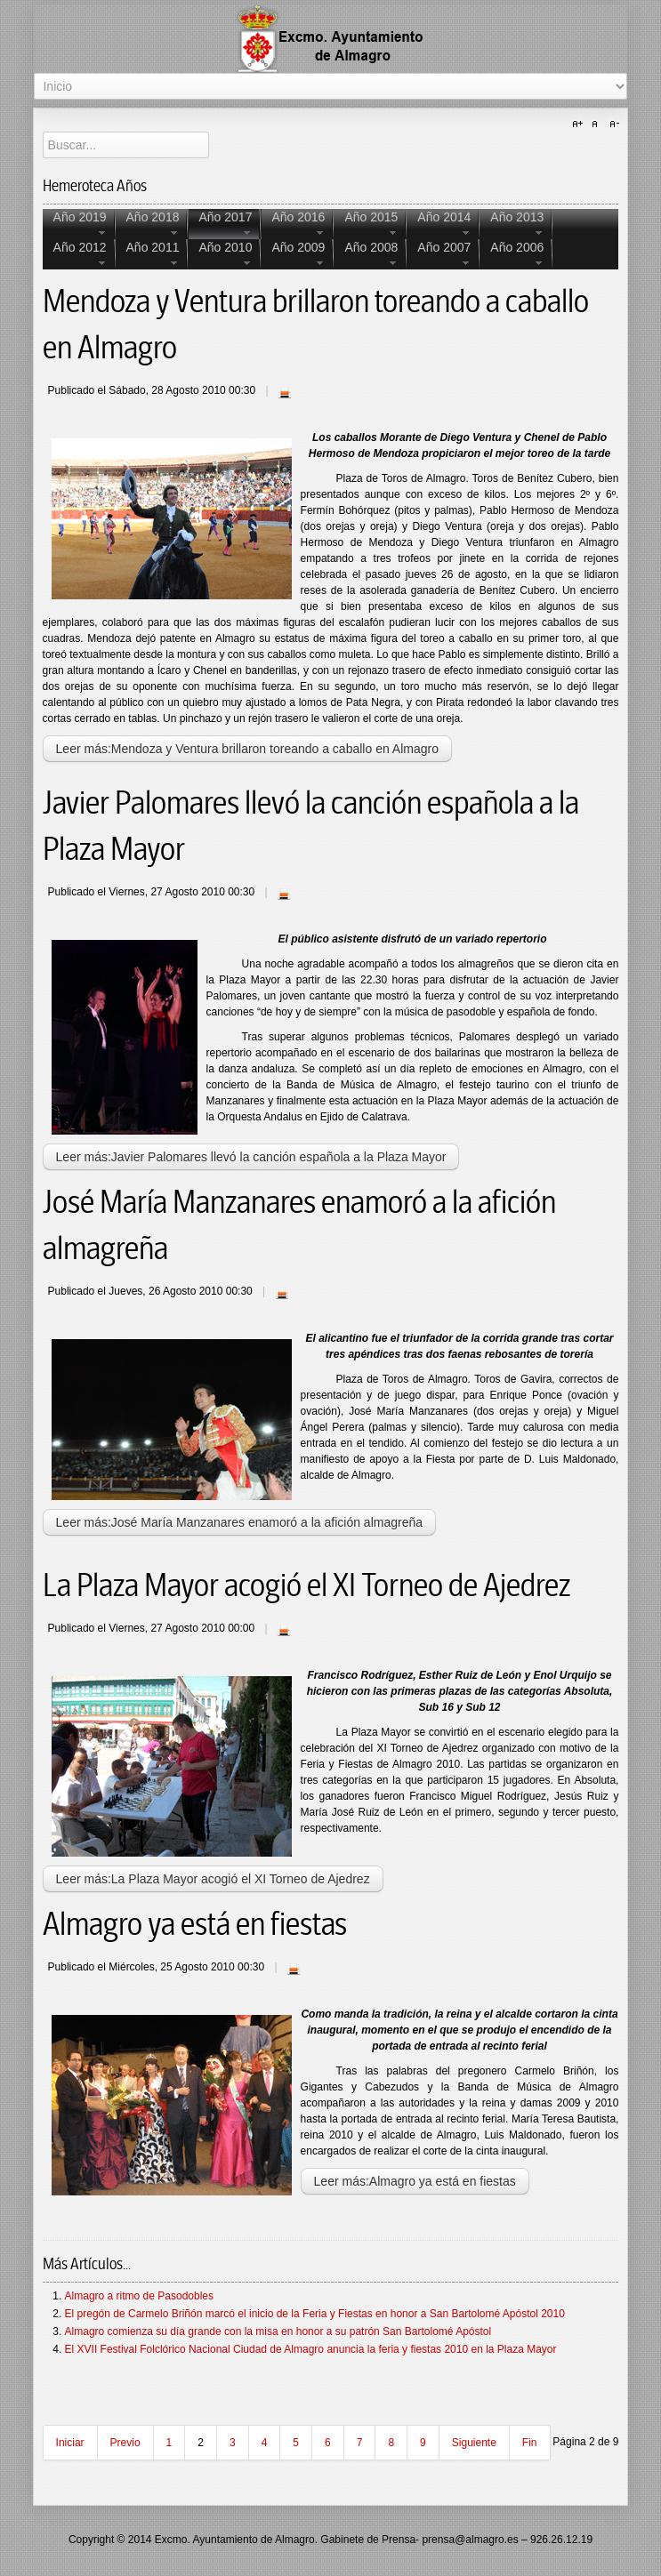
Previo (125, 2442)
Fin (529, 2442)
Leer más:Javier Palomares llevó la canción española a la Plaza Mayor (251, 1157)
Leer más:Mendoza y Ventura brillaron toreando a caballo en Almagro (247, 749)
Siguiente (474, 2442)
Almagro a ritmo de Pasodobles (139, 2296)
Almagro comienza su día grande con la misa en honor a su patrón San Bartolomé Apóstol (278, 2331)
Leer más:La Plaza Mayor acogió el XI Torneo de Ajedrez (213, 1879)
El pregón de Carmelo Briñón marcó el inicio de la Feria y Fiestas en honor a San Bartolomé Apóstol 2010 (315, 2313)
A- (612, 124)
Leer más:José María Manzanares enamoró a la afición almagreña (239, 1522)
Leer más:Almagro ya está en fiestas (415, 2181)
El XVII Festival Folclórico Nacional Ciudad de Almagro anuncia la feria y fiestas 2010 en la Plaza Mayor (311, 2349)
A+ (580, 124)
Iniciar (70, 2442)
